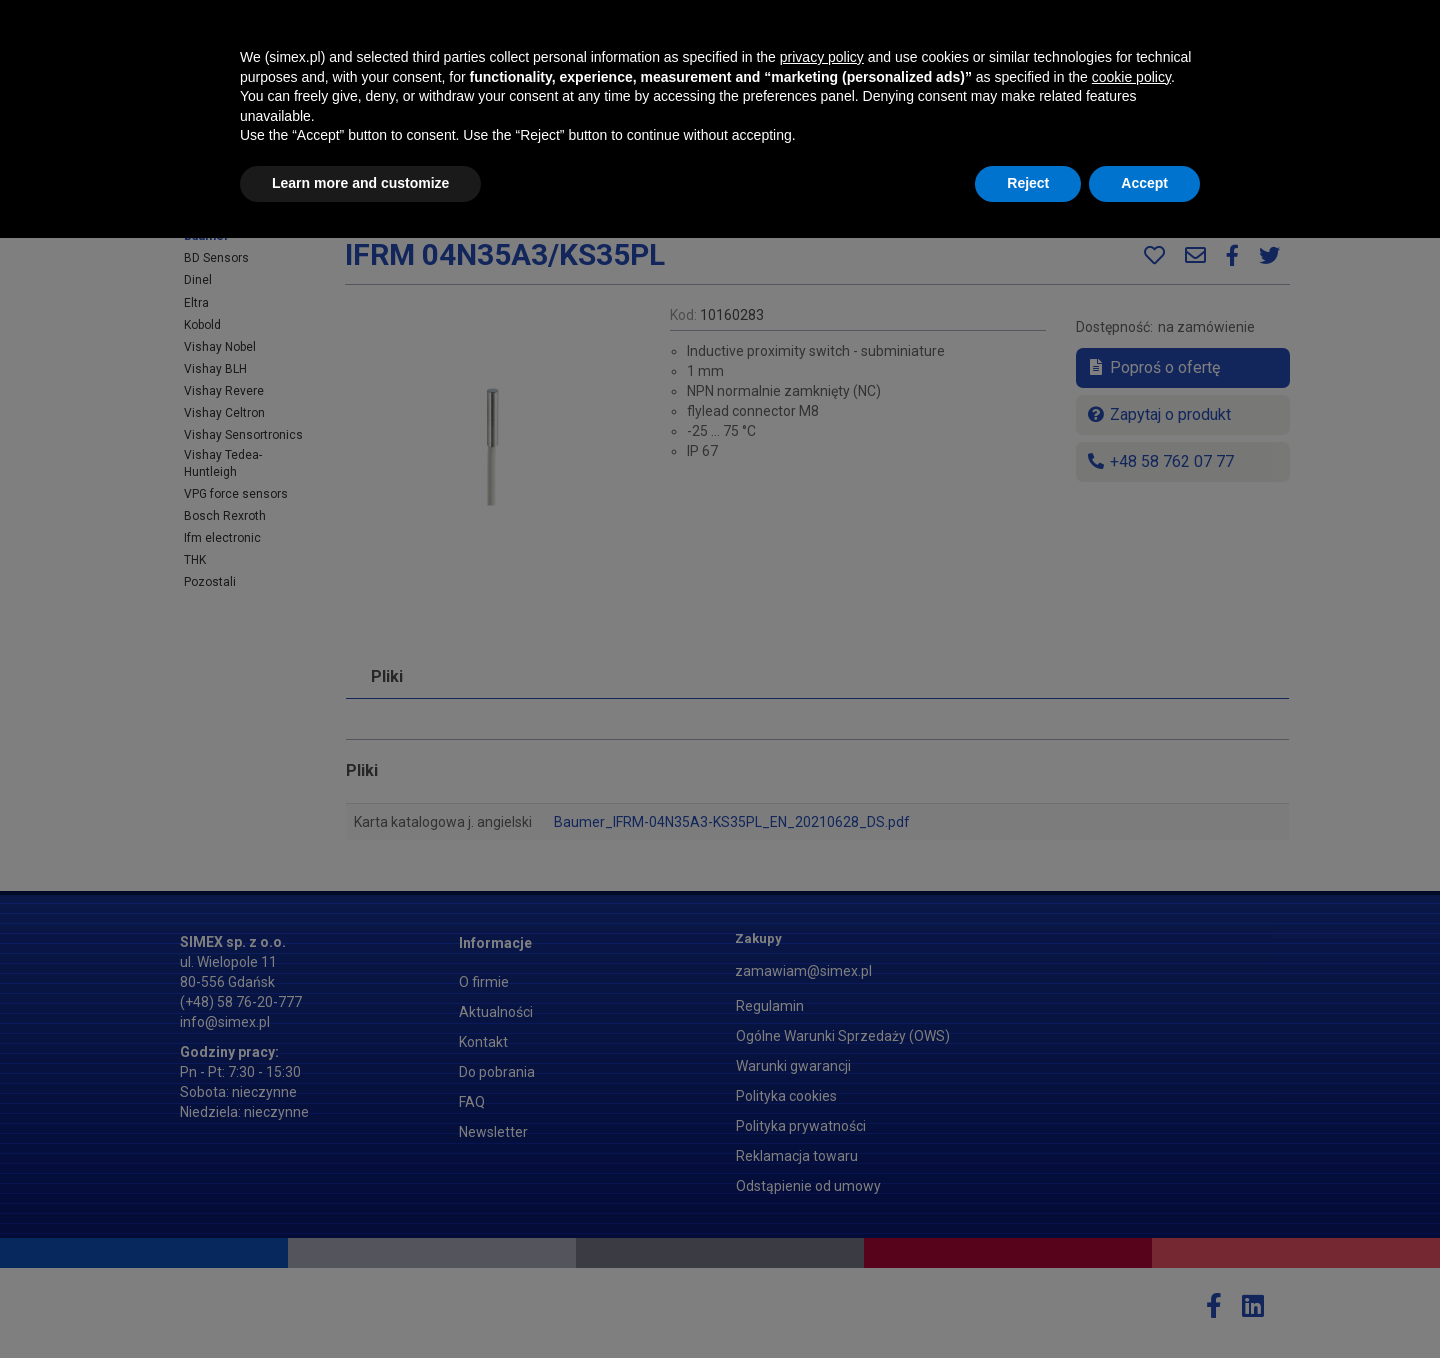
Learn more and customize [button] (360, 1304)
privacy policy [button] (822, 1178)
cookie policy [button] (1131, 1197)
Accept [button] (1144, 1304)
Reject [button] (1028, 1304)
